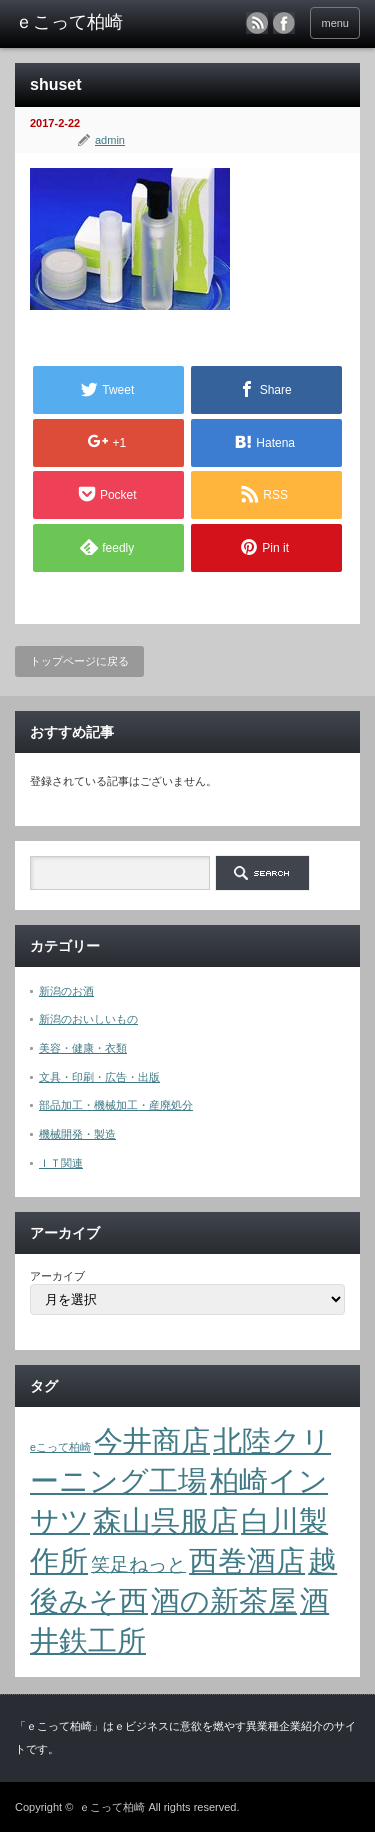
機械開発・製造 (77, 1134)
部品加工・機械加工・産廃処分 (116, 1105)
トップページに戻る (79, 661)
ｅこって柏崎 (112, 1807)
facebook (284, 23)
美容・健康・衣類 (83, 1048)
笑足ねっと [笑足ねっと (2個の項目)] (138, 1564)
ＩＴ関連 (61, 1163)
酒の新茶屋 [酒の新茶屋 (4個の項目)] (224, 1600)
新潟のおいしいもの (88, 1019)
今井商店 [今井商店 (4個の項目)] (152, 1440)
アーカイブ (57, 1276)
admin (110, 140)
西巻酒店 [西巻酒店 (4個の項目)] (247, 1560)
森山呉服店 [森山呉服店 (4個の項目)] (165, 1520)
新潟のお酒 (66, 991)
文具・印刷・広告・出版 (99, 1077)
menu (335, 23)
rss (257, 23)
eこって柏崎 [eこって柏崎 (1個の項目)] (60, 1447)
